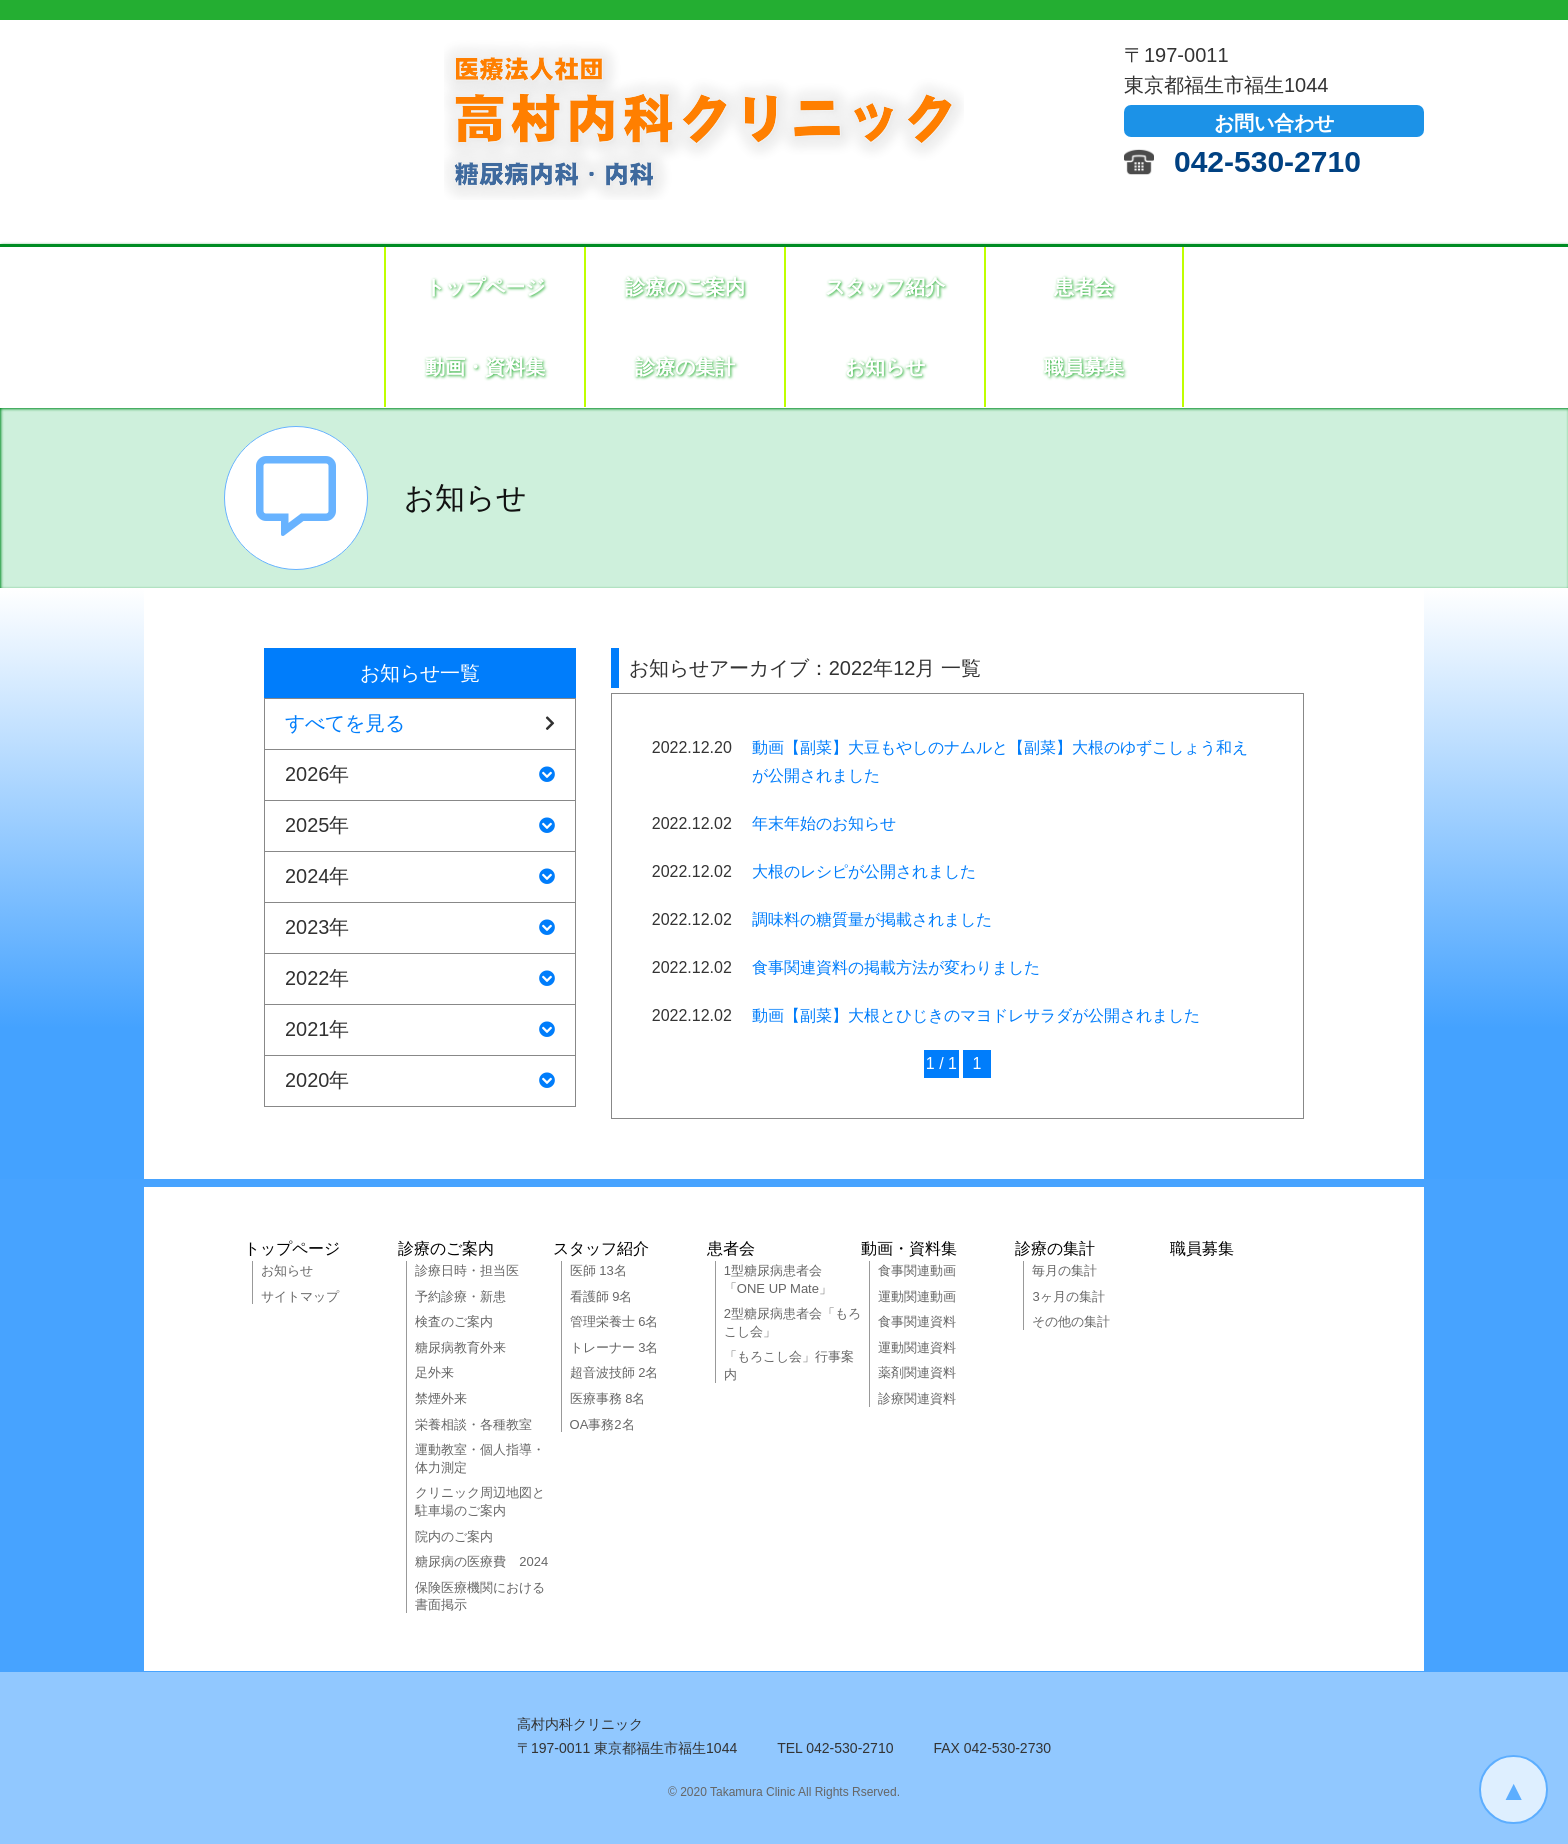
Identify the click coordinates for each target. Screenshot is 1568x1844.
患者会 (1084, 287)
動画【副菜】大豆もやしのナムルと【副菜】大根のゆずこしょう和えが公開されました (1000, 761)
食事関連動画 (917, 1270)
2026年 (420, 775)
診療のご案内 (685, 287)
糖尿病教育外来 (460, 1347)
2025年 (420, 826)
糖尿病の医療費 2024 (481, 1561)
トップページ (485, 287)
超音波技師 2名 (614, 1372)
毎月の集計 (1064, 1270)
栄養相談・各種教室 (473, 1424)
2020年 (420, 1081)
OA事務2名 (602, 1424)
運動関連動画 (917, 1296)
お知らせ (885, 367)
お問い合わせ (1274, 123)
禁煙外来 (441, 1398)
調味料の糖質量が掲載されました (872, 919)
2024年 (420, 877)
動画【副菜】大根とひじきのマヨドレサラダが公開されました (976, 1015)
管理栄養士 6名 (614, 1321)
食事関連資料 (917, 1321)
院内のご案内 (454, 1536)
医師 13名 (598, 1270)
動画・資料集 (485, 367)
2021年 (420, 1030)
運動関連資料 (917, 1347)
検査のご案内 (454, 1321)
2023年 (420, 928)
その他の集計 (1071, 1321)
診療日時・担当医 (467, 1270)
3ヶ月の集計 (1068, 1296)
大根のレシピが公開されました (864, 871)
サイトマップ (300, 1296)
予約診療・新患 (460, 1296)
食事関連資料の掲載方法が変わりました (896, 967)
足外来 (434, 1372)
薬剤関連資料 (917, 1372)
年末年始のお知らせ (824, 823)
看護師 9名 (601, 1296)
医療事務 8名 (608, 1398)
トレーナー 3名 (614, 1347)
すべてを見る (420, 724)
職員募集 (1084, 367)
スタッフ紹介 (885, 287)
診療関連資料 (917, 1398)
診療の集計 (685, 367)
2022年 (420, 979)
